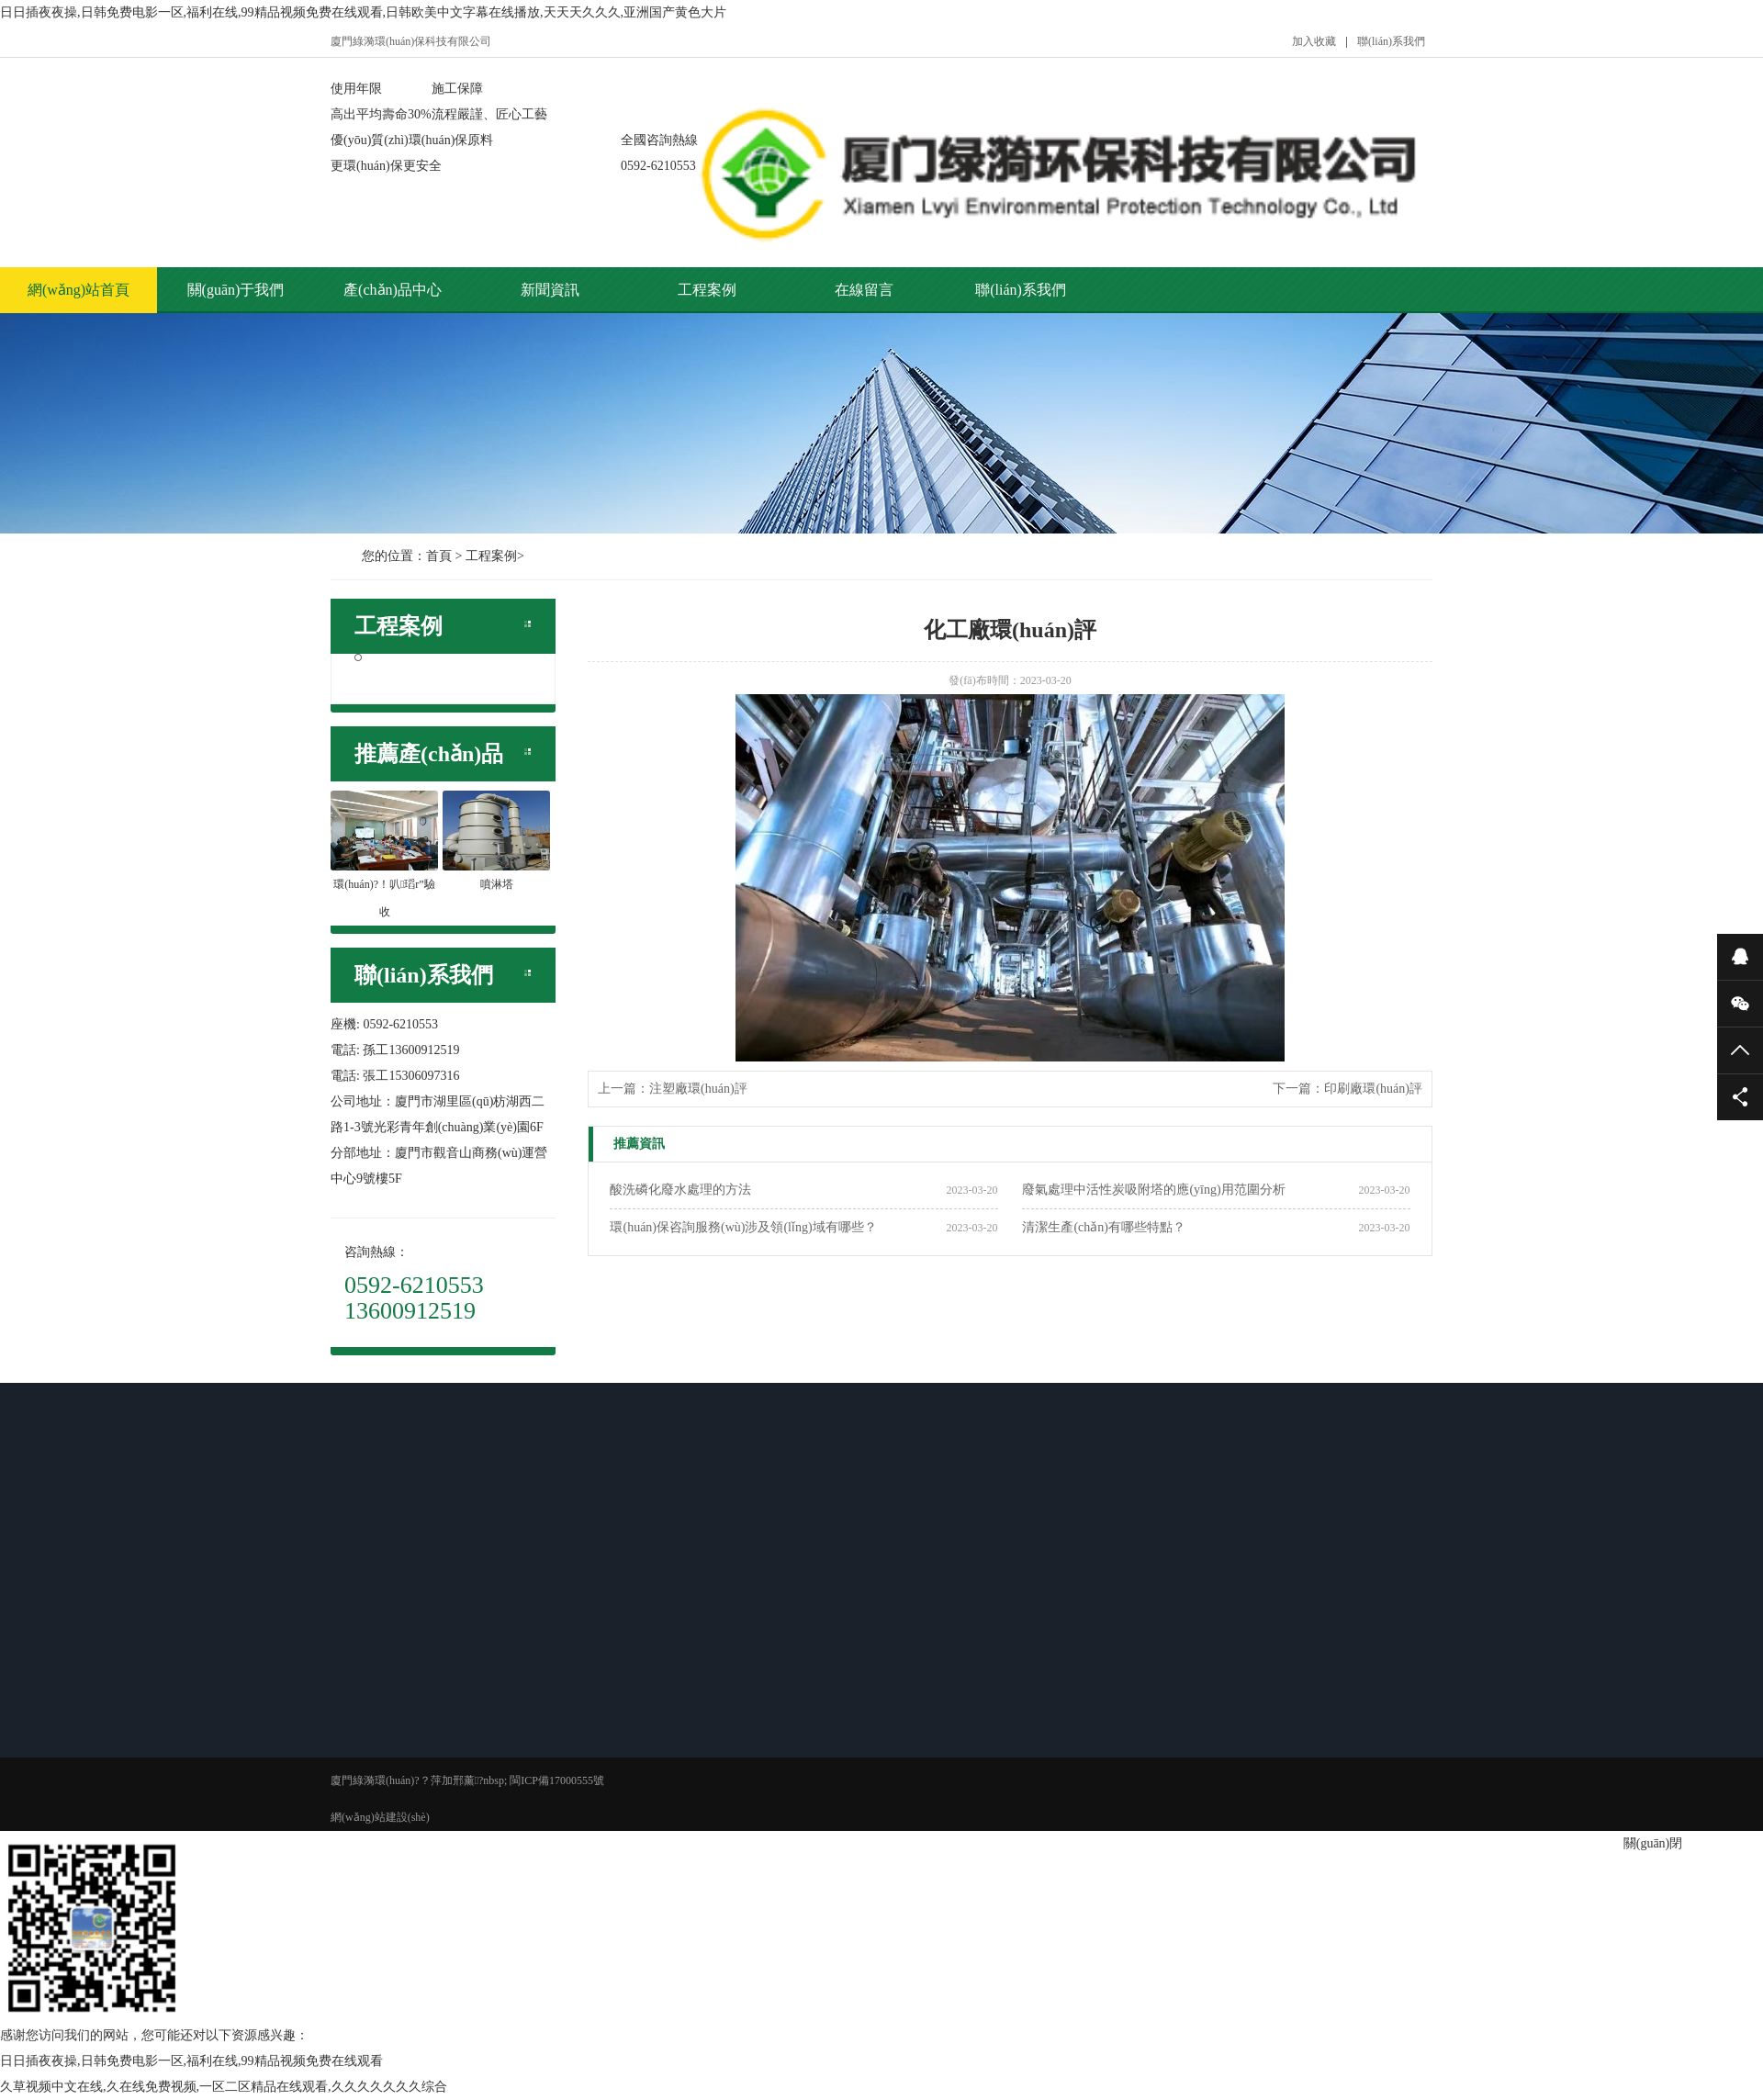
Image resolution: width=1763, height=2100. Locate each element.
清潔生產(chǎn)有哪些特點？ (1103, 1227)
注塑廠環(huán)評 (698, 1088)
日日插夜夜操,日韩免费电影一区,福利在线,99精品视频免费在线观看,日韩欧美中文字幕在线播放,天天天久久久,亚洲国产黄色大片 (363, 12)
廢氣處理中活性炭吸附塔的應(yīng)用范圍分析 (1153, 1189)
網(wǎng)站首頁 (78, 290)
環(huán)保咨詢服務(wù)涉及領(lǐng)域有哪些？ (743, 1227)
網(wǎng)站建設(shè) (380, 1817)
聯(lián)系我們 (1391, 41)
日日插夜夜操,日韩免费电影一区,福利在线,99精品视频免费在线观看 (191, 2061)
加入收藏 (1314, 41)
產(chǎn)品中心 (392, 290)
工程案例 (707, 290)
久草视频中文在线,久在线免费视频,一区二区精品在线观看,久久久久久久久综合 (223, 2087)
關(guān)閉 (1653, 1843)
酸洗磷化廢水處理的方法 (680, 1189)
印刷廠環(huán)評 (1373, 1088)
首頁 (439, 556)
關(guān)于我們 (236, 290)
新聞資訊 (550, 290)
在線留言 (864, 290)
